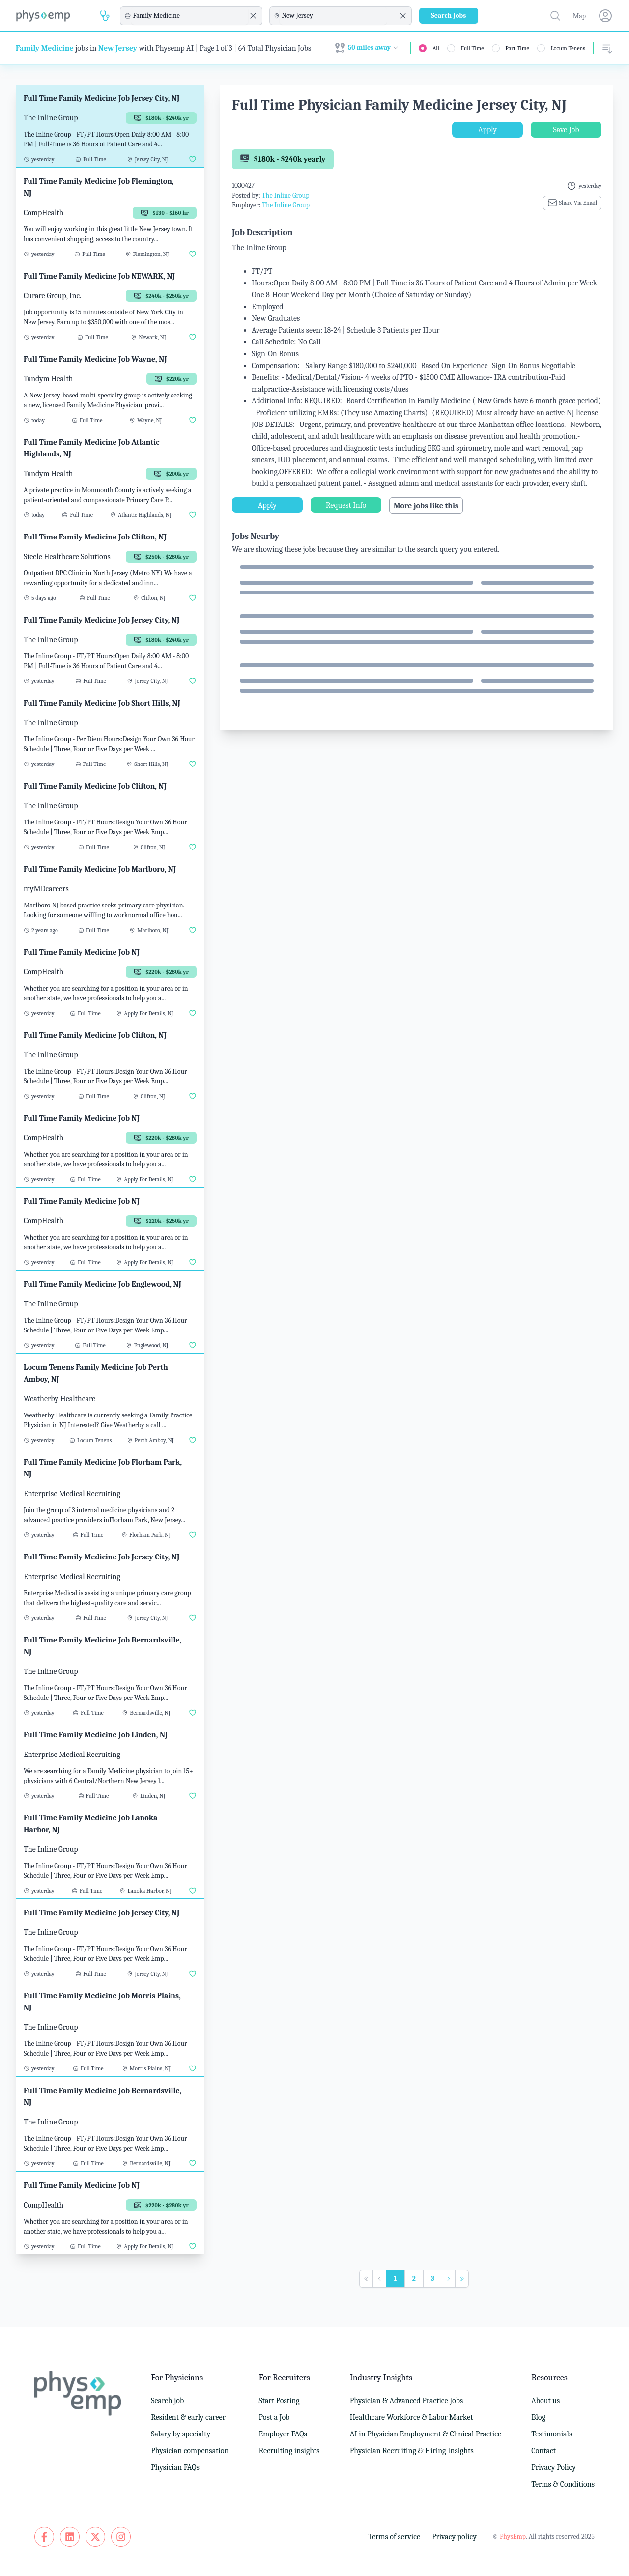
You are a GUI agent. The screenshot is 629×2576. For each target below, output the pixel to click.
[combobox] (189, 16)
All (435, 48)
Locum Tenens (568, 48)
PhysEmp (513, 2536)
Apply (487, 129)
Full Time (472, 48)
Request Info (346, 505)
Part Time (517, 48)
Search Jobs (448, 15)
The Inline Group (286, 195)
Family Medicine (45, 48)
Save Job (566, 129)
